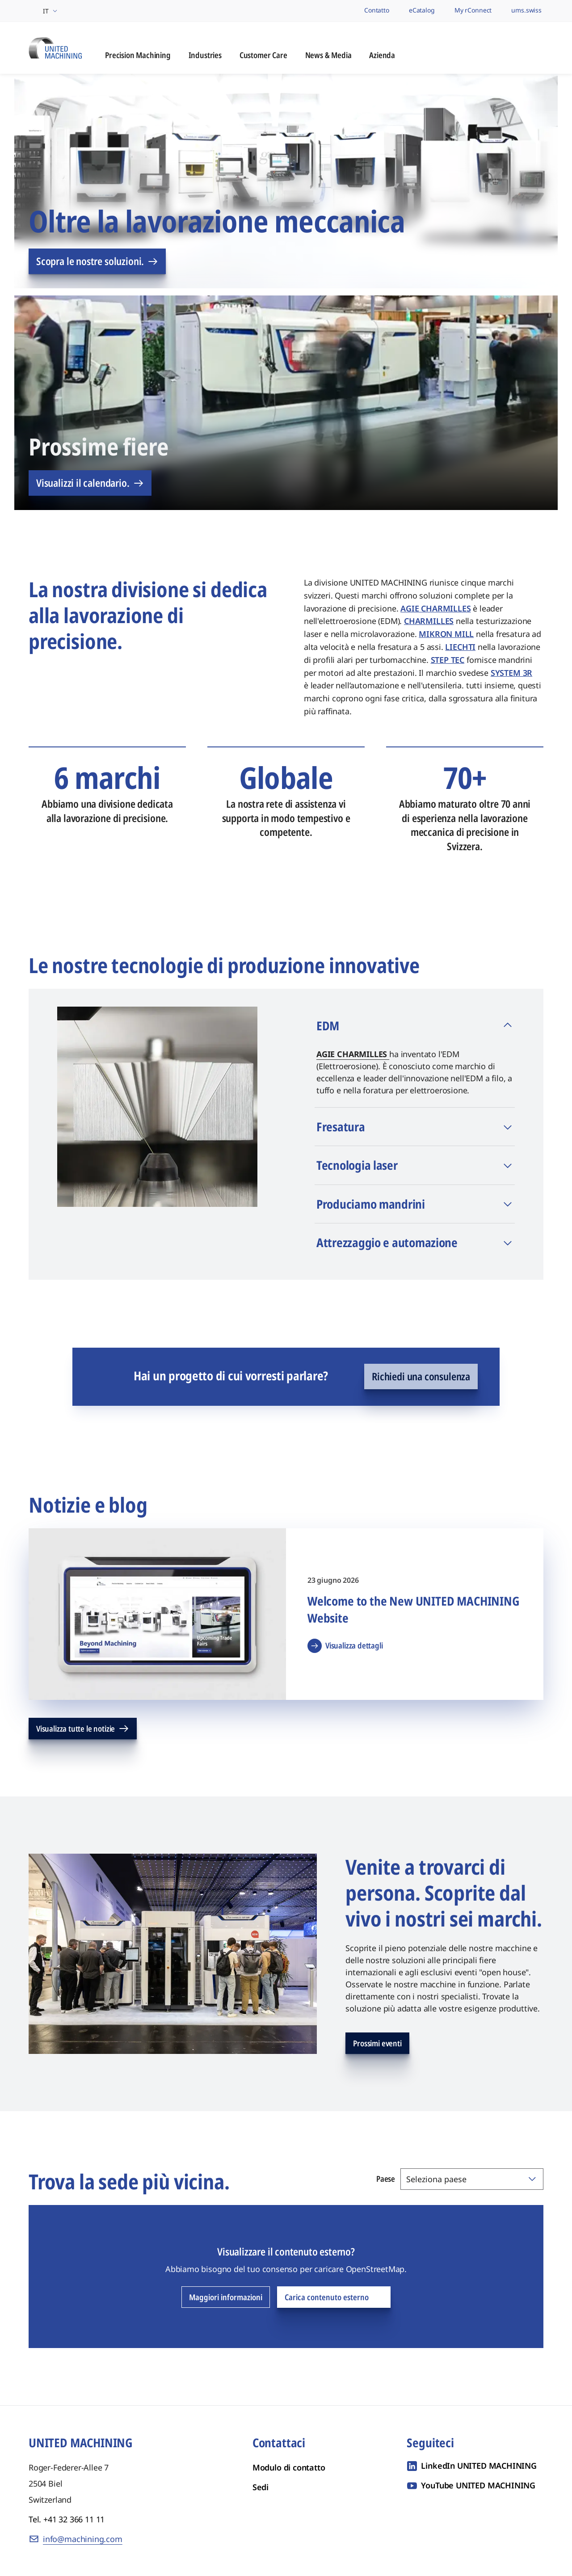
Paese (385, 2179)
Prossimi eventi (377, 2043)
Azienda (382, 56)
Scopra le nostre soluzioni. (97, 261)
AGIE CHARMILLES (352, 1054)
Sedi (260, 2487)
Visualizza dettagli (345, 1646)
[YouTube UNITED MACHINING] (471, 2486)
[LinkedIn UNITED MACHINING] (472, 2466)
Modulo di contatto (288, 2467)
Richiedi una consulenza (421, 1377)
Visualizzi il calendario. (90, 483)
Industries (205, 56)
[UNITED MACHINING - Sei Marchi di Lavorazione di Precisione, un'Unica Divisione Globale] (55, 47)
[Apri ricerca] (535, 48)
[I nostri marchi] (340, 10)
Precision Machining (138, 56)
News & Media (328, 56)
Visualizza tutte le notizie (82, 1729)
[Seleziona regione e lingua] (44, 11)
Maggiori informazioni (225, 2297)
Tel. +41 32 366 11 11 (67, 2519)
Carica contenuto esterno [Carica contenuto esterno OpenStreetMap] (334, 2297)
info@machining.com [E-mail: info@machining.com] (82, 2539)
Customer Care (263, 56)
